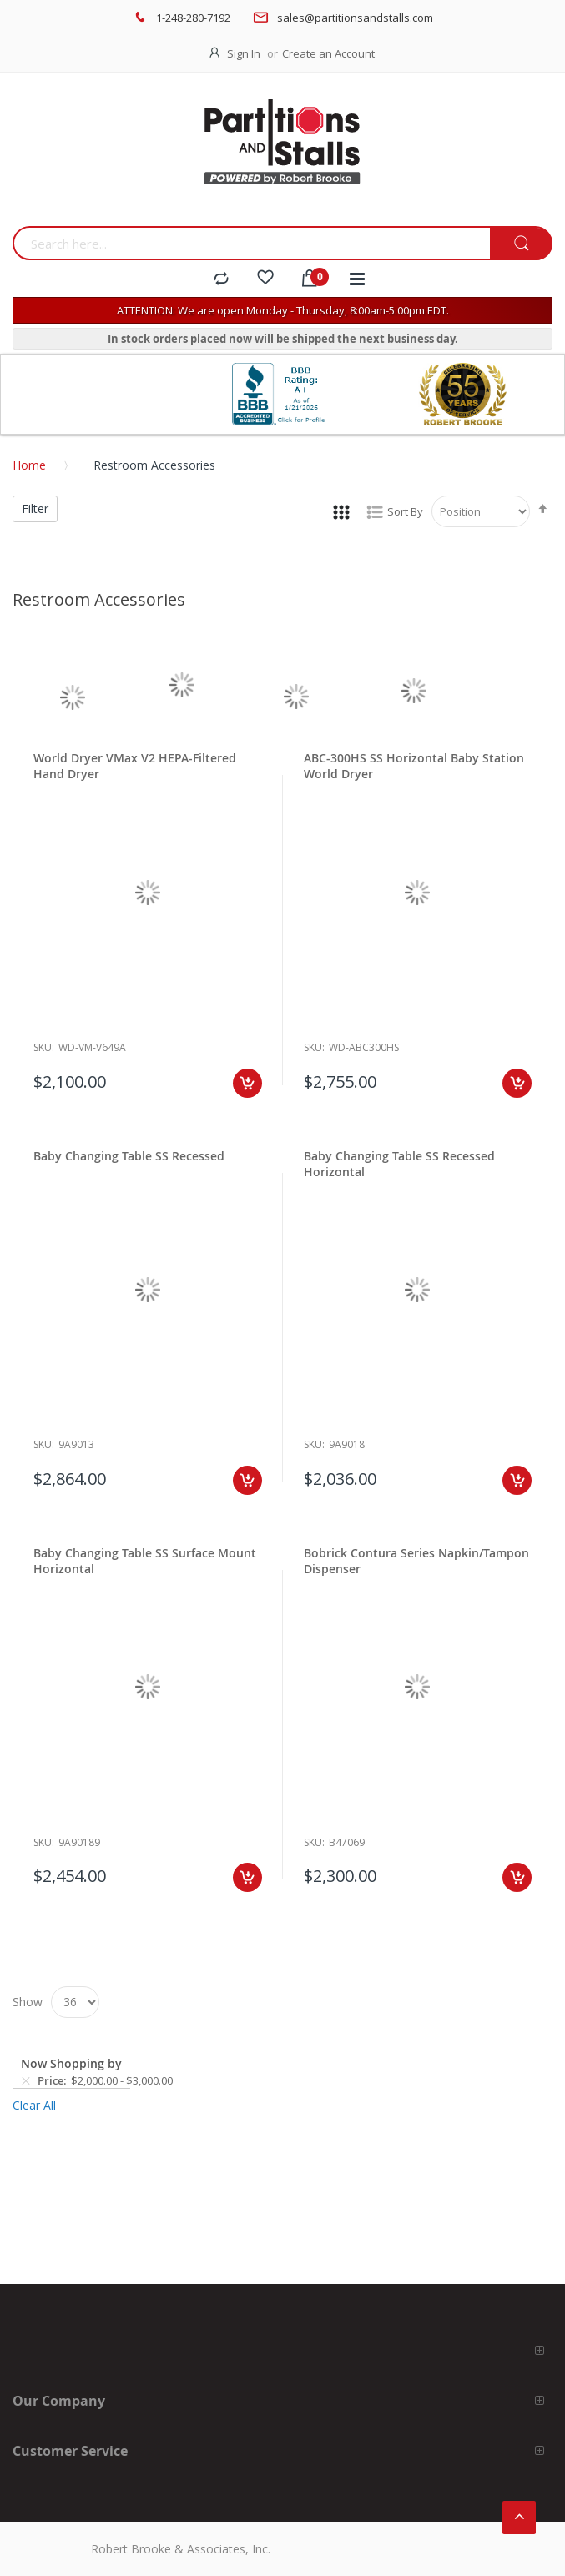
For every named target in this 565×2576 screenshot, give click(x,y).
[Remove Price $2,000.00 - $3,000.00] (26, 2080)
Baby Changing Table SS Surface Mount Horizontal (144, 1561)
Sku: (43, 1047)
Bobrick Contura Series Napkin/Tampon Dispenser (416, 1561)
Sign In (243, 53)
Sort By (405, 511)
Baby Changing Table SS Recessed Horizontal (399, 1164)
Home (29, 465)
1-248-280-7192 (193, 17)
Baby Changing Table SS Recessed (128, 1156)
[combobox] (251, 243)
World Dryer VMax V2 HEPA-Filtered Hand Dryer (134, 766)
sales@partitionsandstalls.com (355, 17)
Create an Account (328, 53)
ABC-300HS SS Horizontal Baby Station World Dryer (414, 766)
